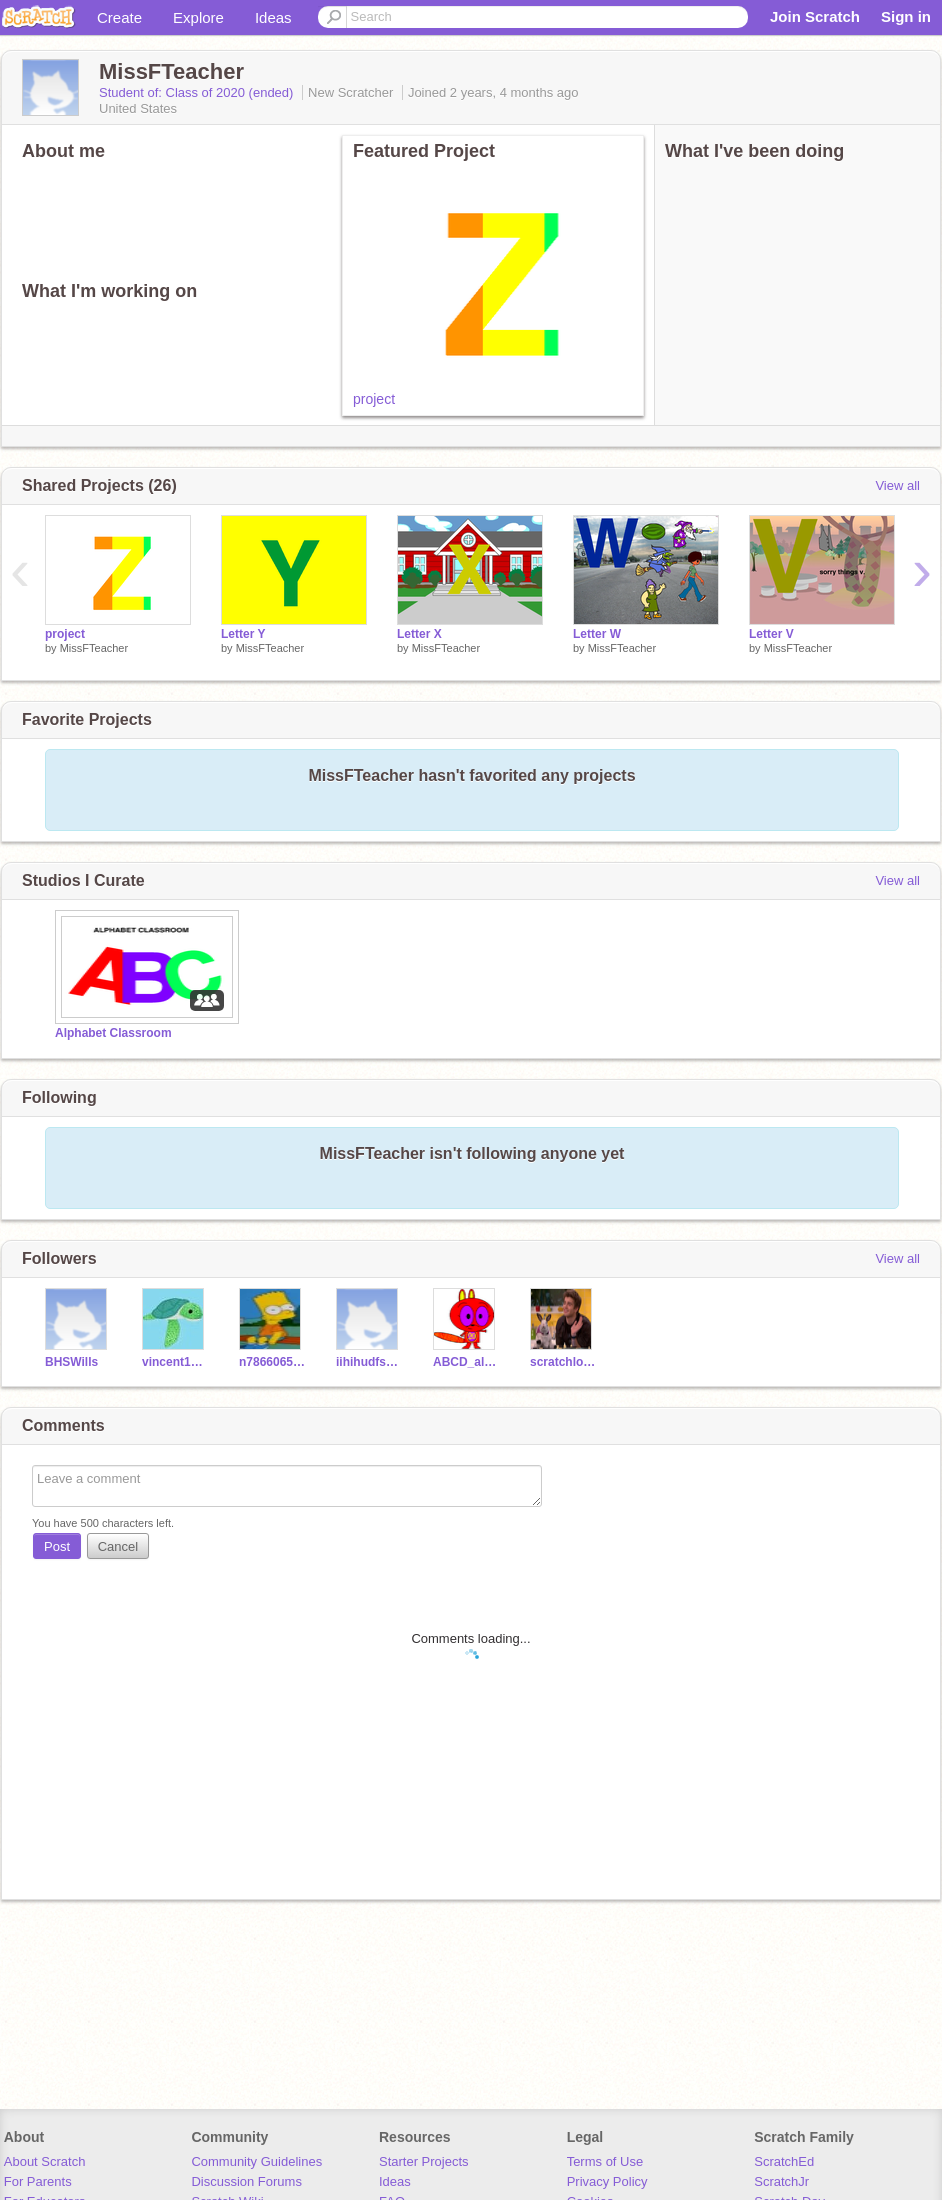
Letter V (771, 634)
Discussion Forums (246, 2181)
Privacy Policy (607, 2181)
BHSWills (71, 1362)
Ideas (273, 17)
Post (57, 1546)
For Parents (38, 2181)
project (374, 399)
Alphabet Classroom (113, 1033)
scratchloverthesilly (563, 1362)
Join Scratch (815, 16)
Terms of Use (605, 2161)
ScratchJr (781, 2181)
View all (897, 485)
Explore (198, 17)
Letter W (597, 634)
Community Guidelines (256, 2161)
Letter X (419, 634)
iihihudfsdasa (369, 1362)
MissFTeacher (94, 648)
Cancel (118, 1546)
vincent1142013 (175, 1362)
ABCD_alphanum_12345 (466, 1362)
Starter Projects (424, 2161)
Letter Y (243, 634)
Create (119, 17)
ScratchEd (784, 2161)
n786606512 (272, 1362)
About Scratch (45, 2161)
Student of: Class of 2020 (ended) (198, 92)
